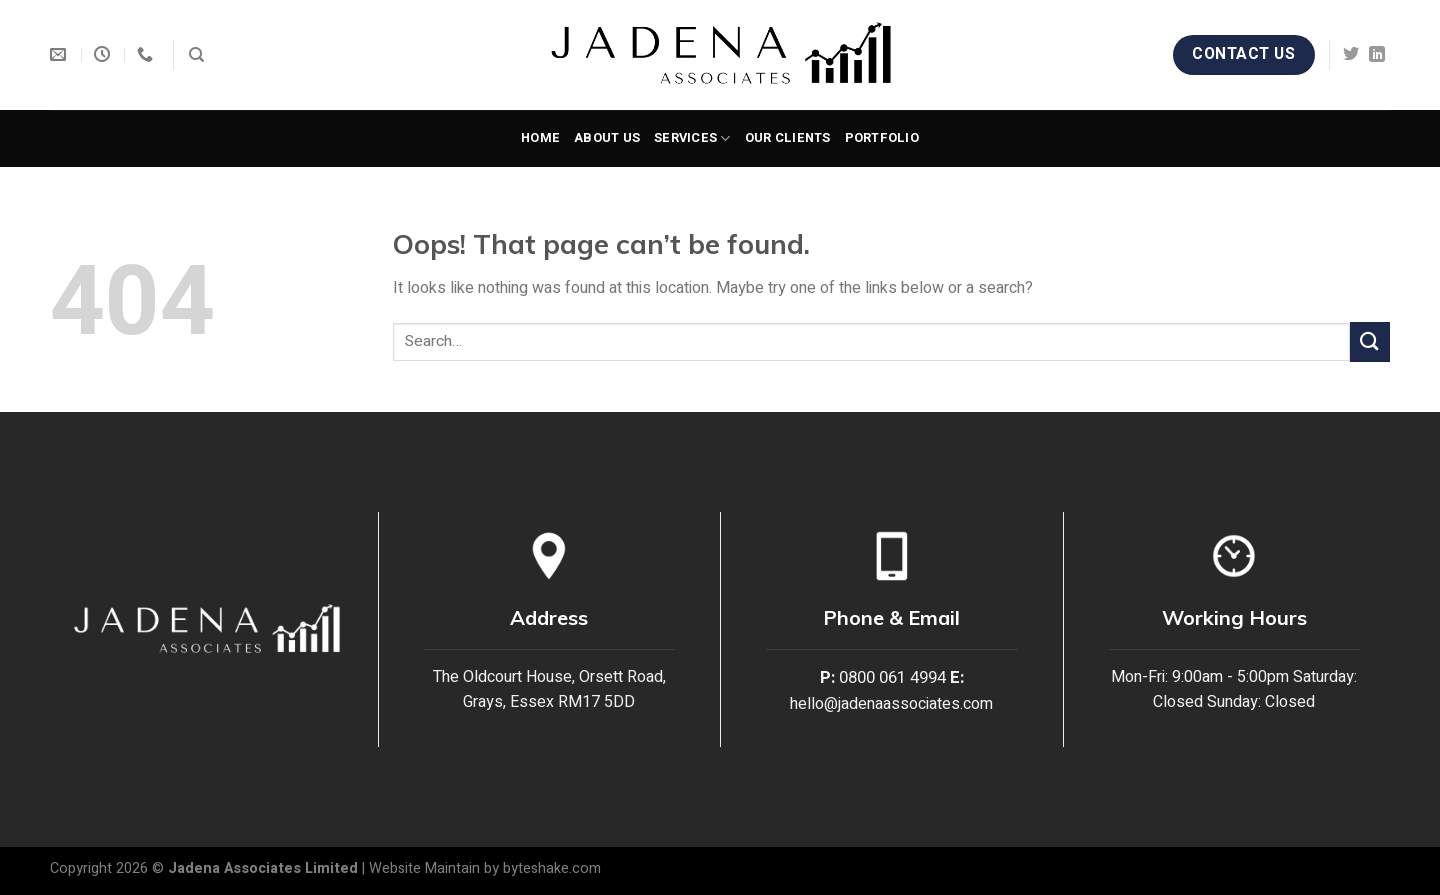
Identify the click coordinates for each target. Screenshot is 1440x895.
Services (692, 138)
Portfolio (882, 138)
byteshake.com (552, 868)
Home (540, 138)
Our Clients (788, 138)
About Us (607, 138)
